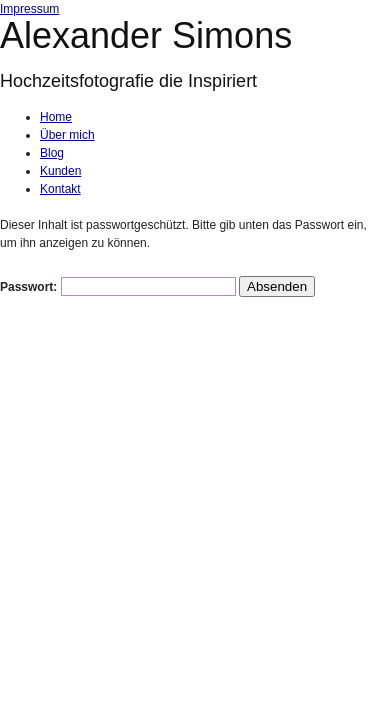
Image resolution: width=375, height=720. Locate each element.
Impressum (29, 9)
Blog (52, 153)
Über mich (67, 135)
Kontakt (60, 189)
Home (56, 117)
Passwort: (118, 287)
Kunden (60, 171)
